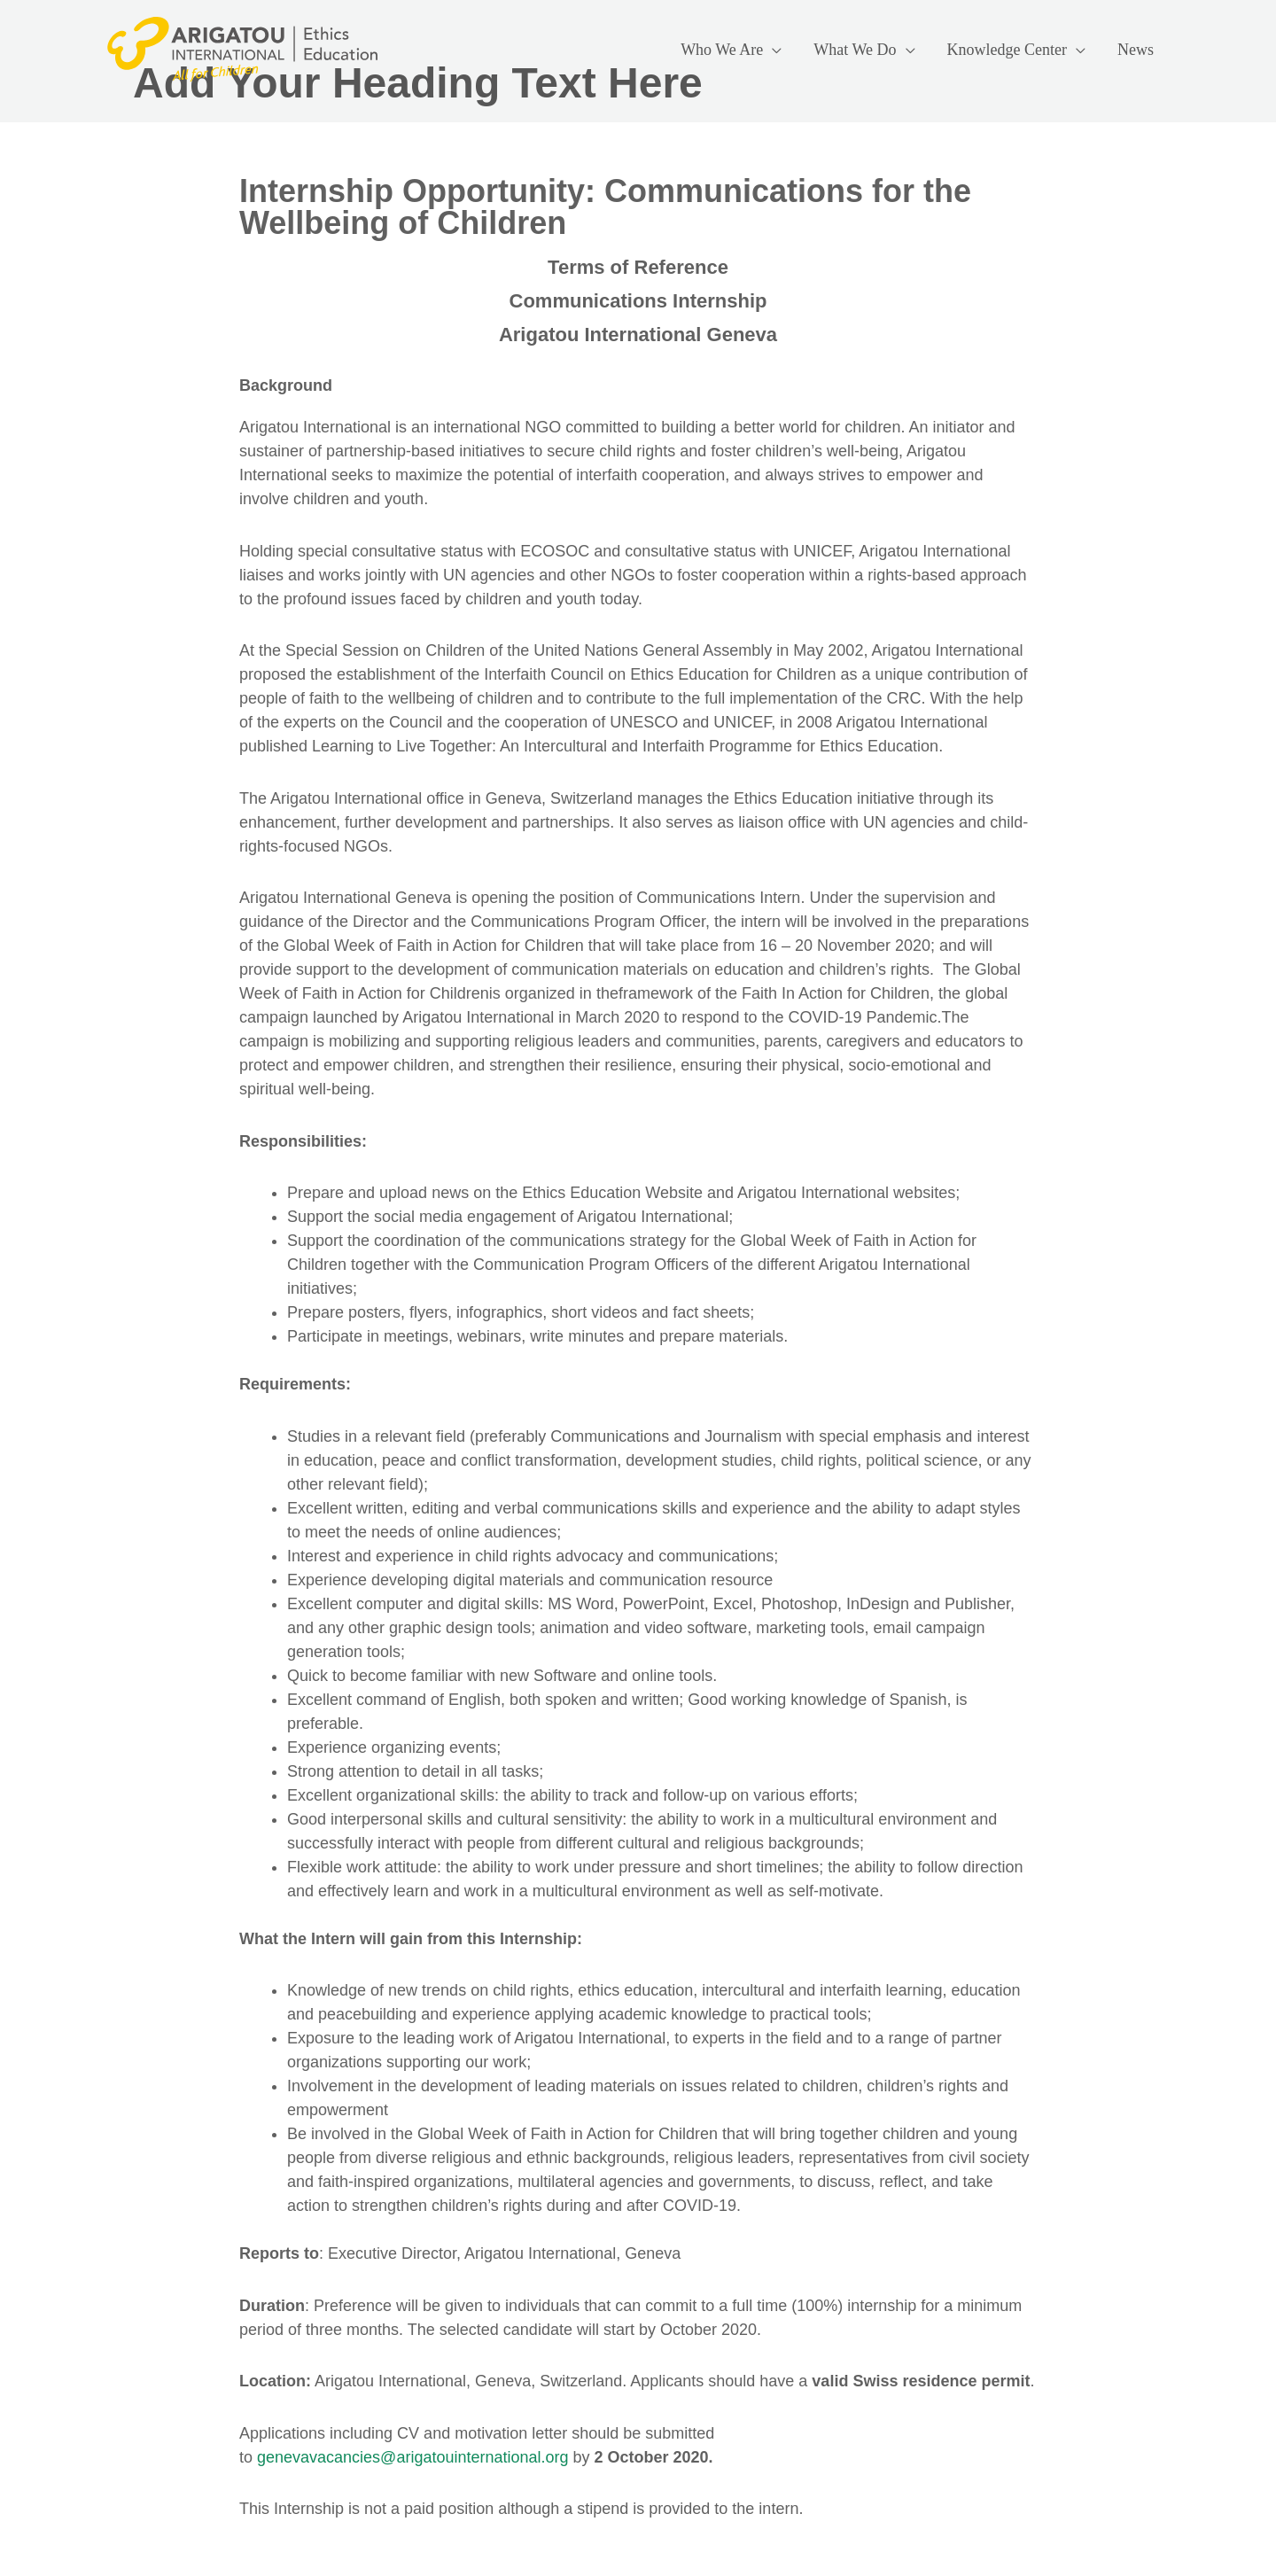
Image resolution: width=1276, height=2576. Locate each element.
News (1135, 49)
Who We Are (722, 49)
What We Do (854, 49)
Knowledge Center (1007, 49)
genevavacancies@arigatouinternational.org (413, 2457)
